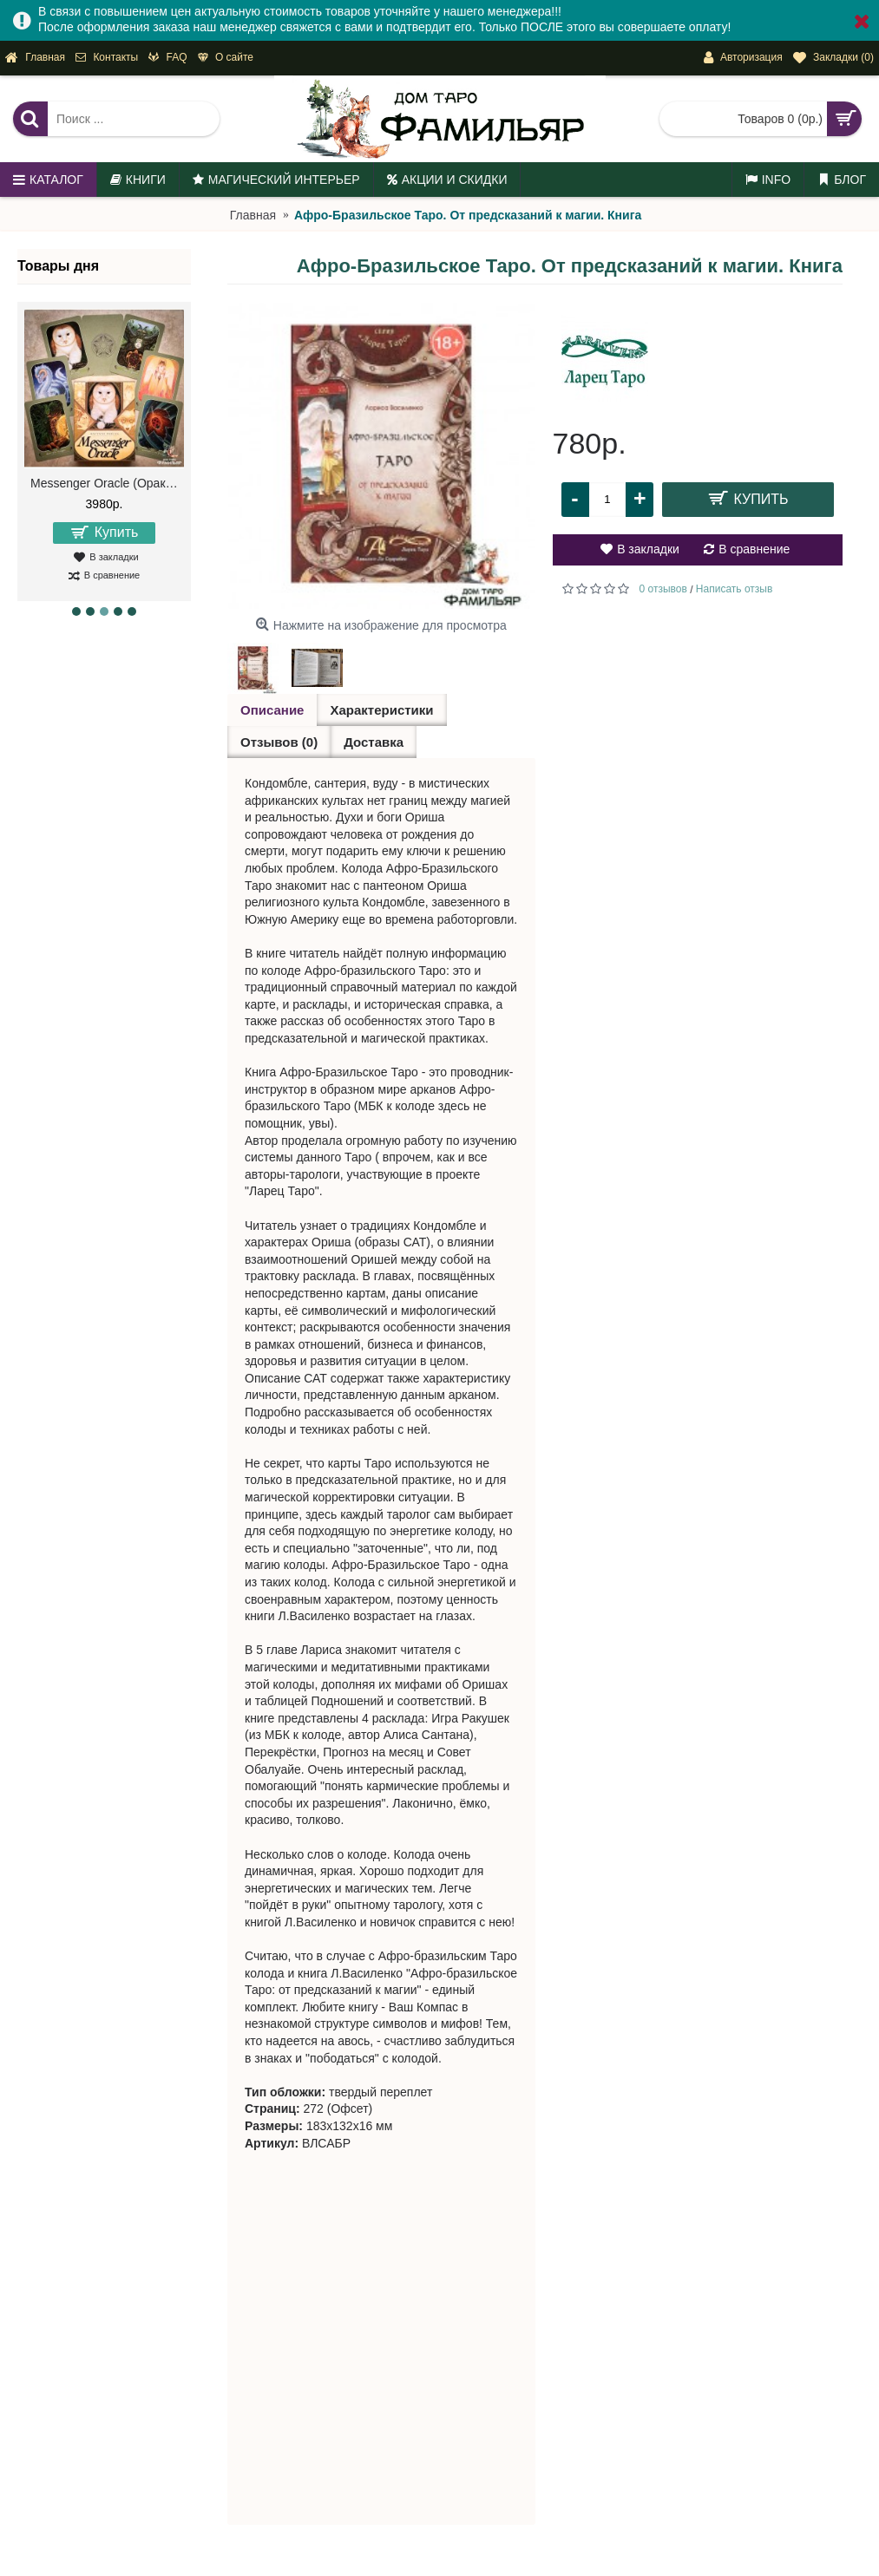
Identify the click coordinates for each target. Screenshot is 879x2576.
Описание (272, 710)
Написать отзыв (734, 589)
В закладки (648, 549)
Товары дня (58, 265)
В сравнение (754, 549)
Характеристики (381, 710)
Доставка (373, 742)
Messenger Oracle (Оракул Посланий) (107, 483)
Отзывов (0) (279, 742)
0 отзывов (663, 589)
